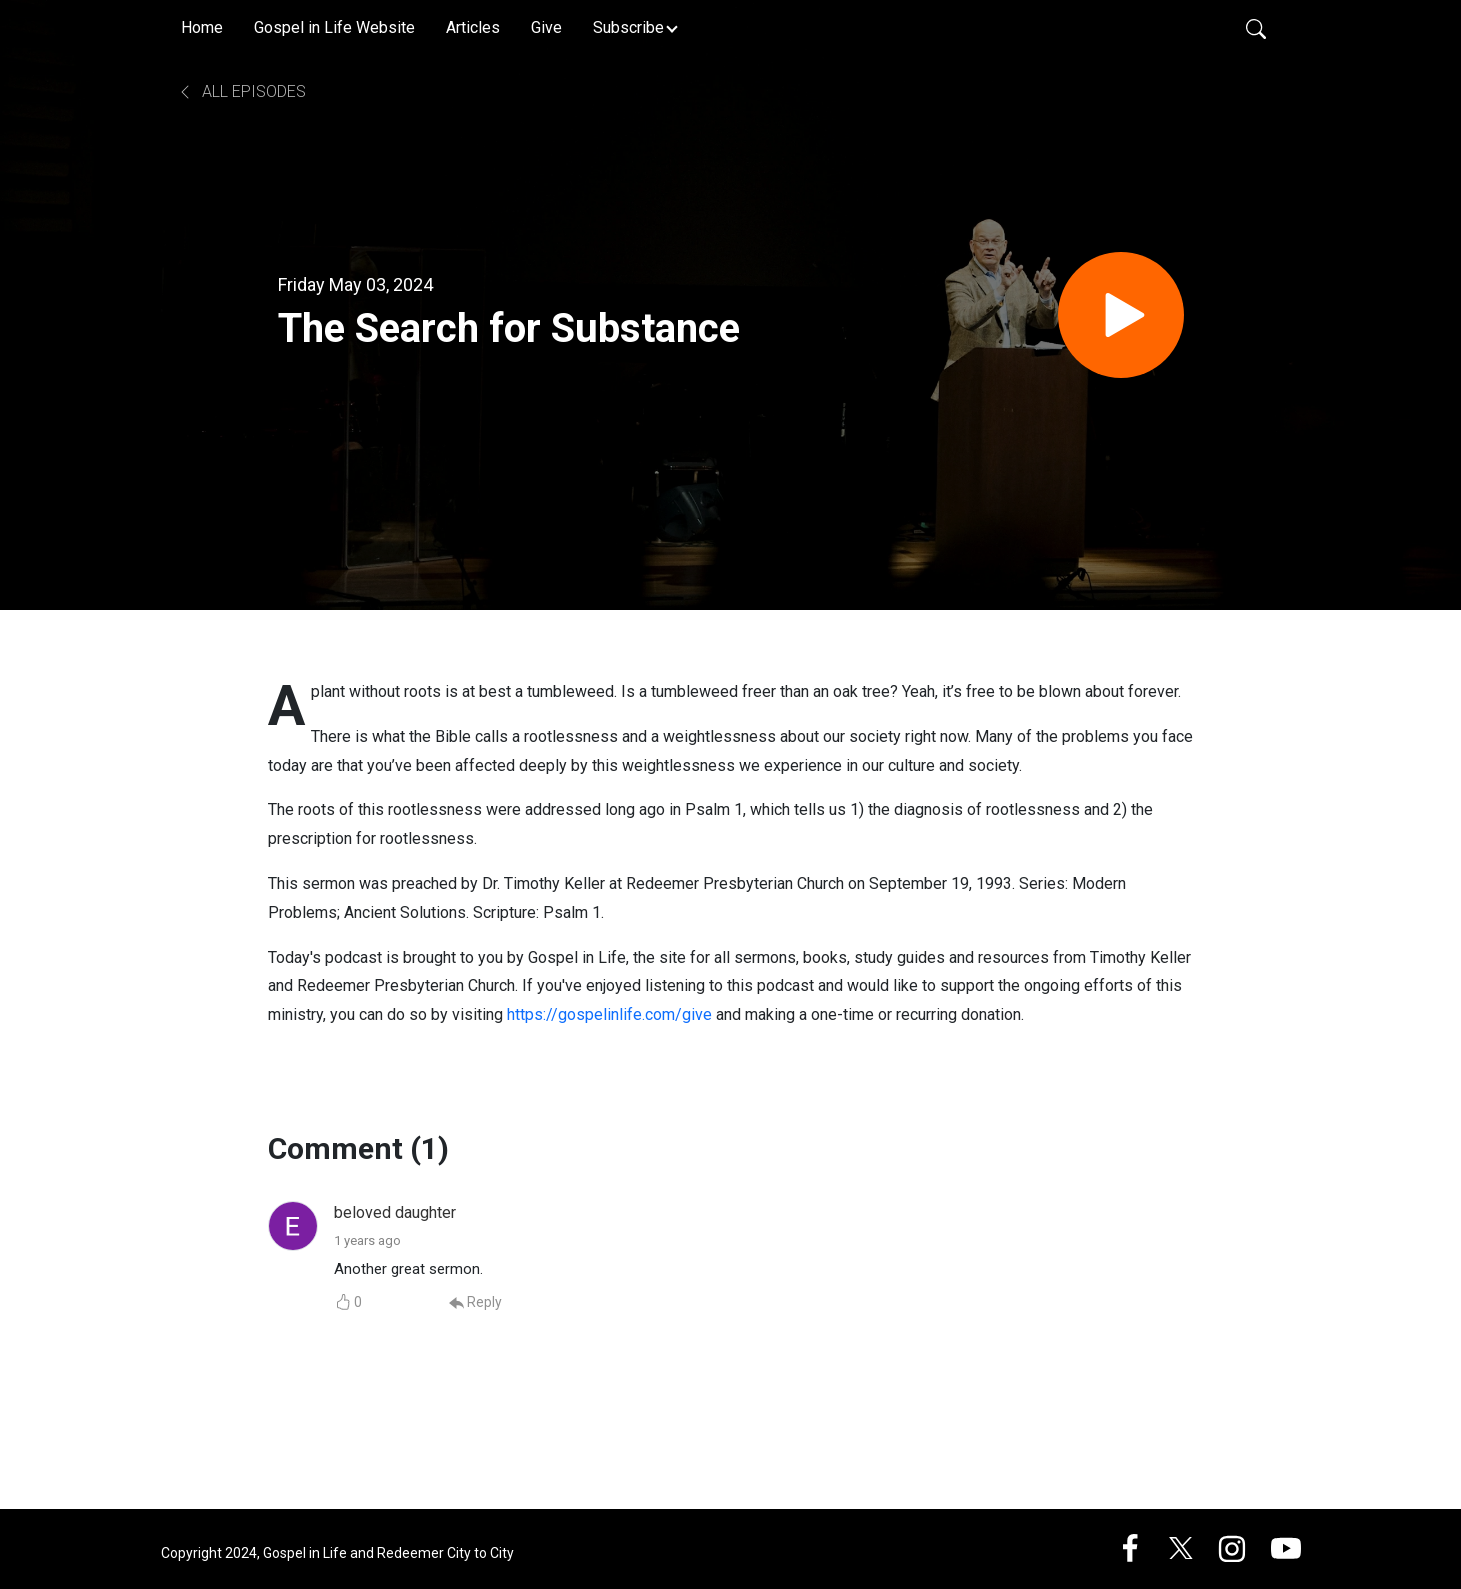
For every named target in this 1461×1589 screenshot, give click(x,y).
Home (202, 27)
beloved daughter (395, 1212)
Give (546, 27)
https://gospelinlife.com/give (609, 1014)
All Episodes (241, 91)
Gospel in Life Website (334, 27)
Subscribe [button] (628, 27)
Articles (473, 27)
